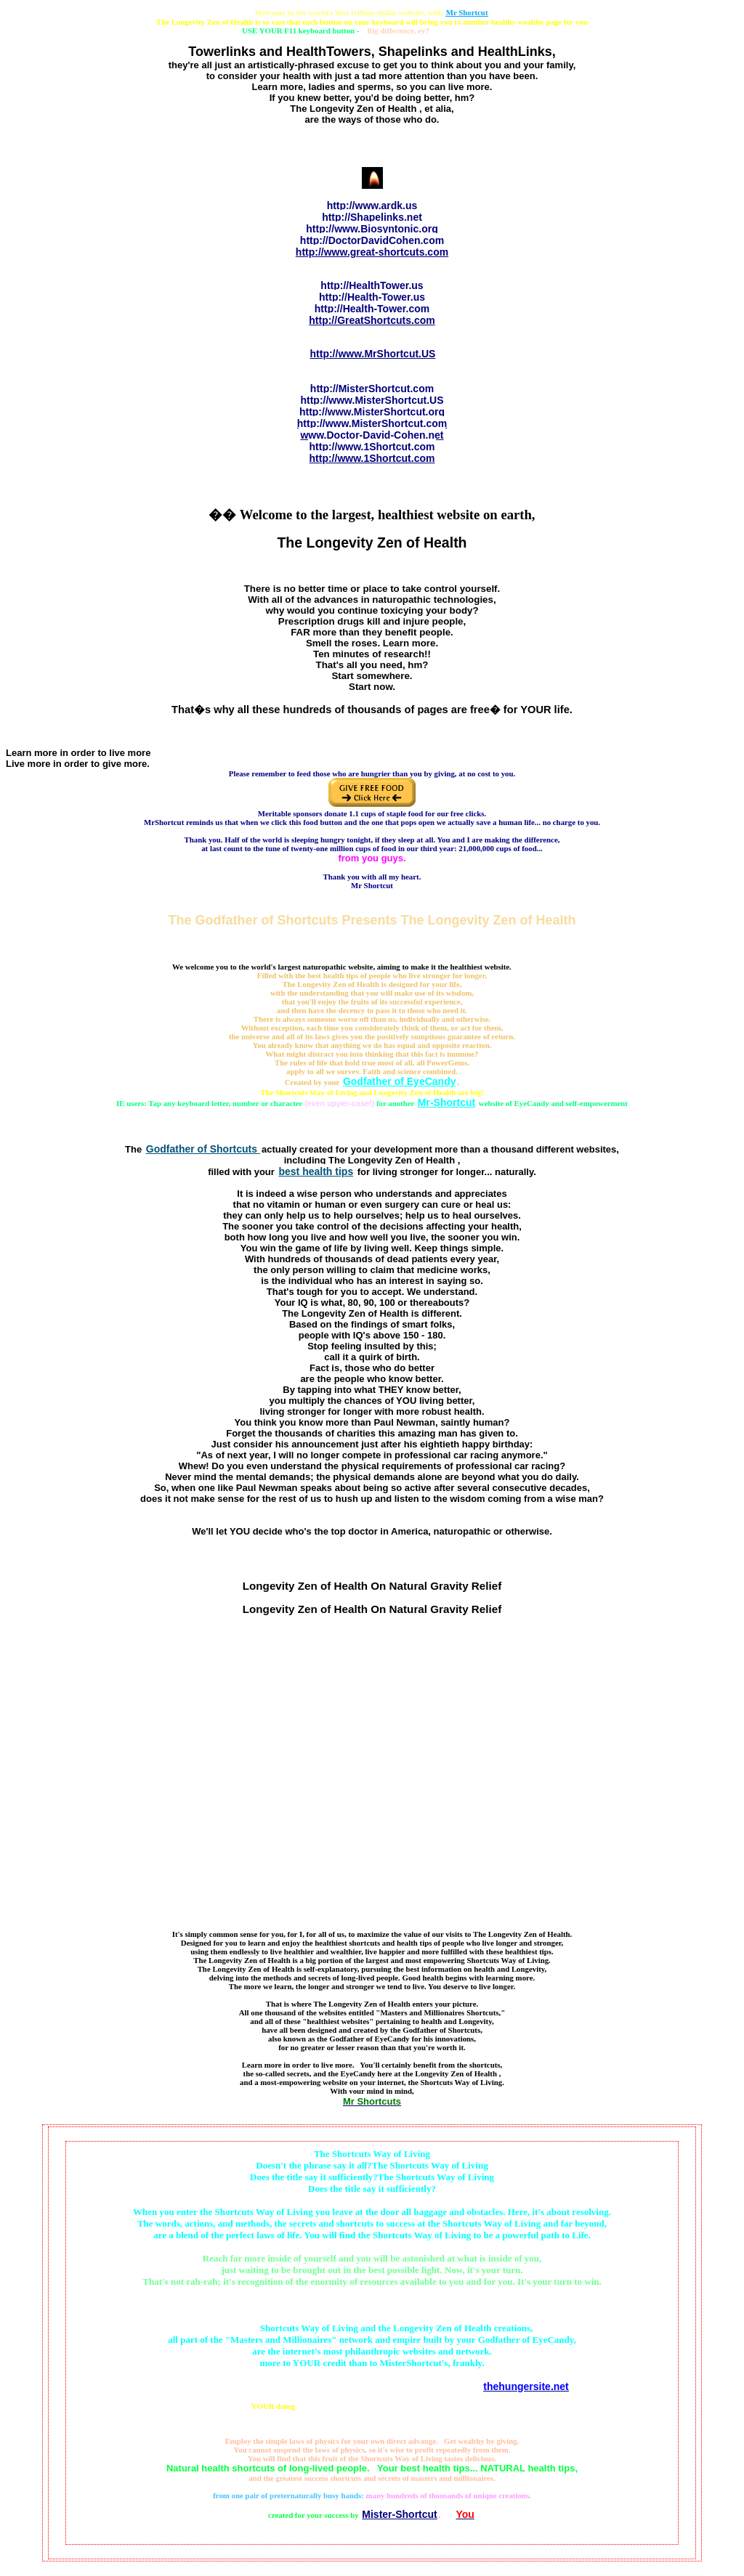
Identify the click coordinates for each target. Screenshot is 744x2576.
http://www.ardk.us (372, 205)
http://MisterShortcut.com (372, 388)
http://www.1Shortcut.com (372, 446)
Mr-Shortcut (446, 1102)
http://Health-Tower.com (372, 308)
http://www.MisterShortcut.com (372, 423)
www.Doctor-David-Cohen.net (371, 435)
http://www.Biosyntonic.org (371, 229)
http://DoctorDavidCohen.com (372, 240)
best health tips (315, 1171)
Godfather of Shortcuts (203, 1149)
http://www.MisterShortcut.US (371, 400)
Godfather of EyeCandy (399, 1081)
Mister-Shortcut (399, 2514)
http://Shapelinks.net (372, 217)
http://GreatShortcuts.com (371, 320)
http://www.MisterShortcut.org (372, 412)
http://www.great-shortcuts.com (372, 252)
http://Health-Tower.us (372, 297)
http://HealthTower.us (371, 285)
